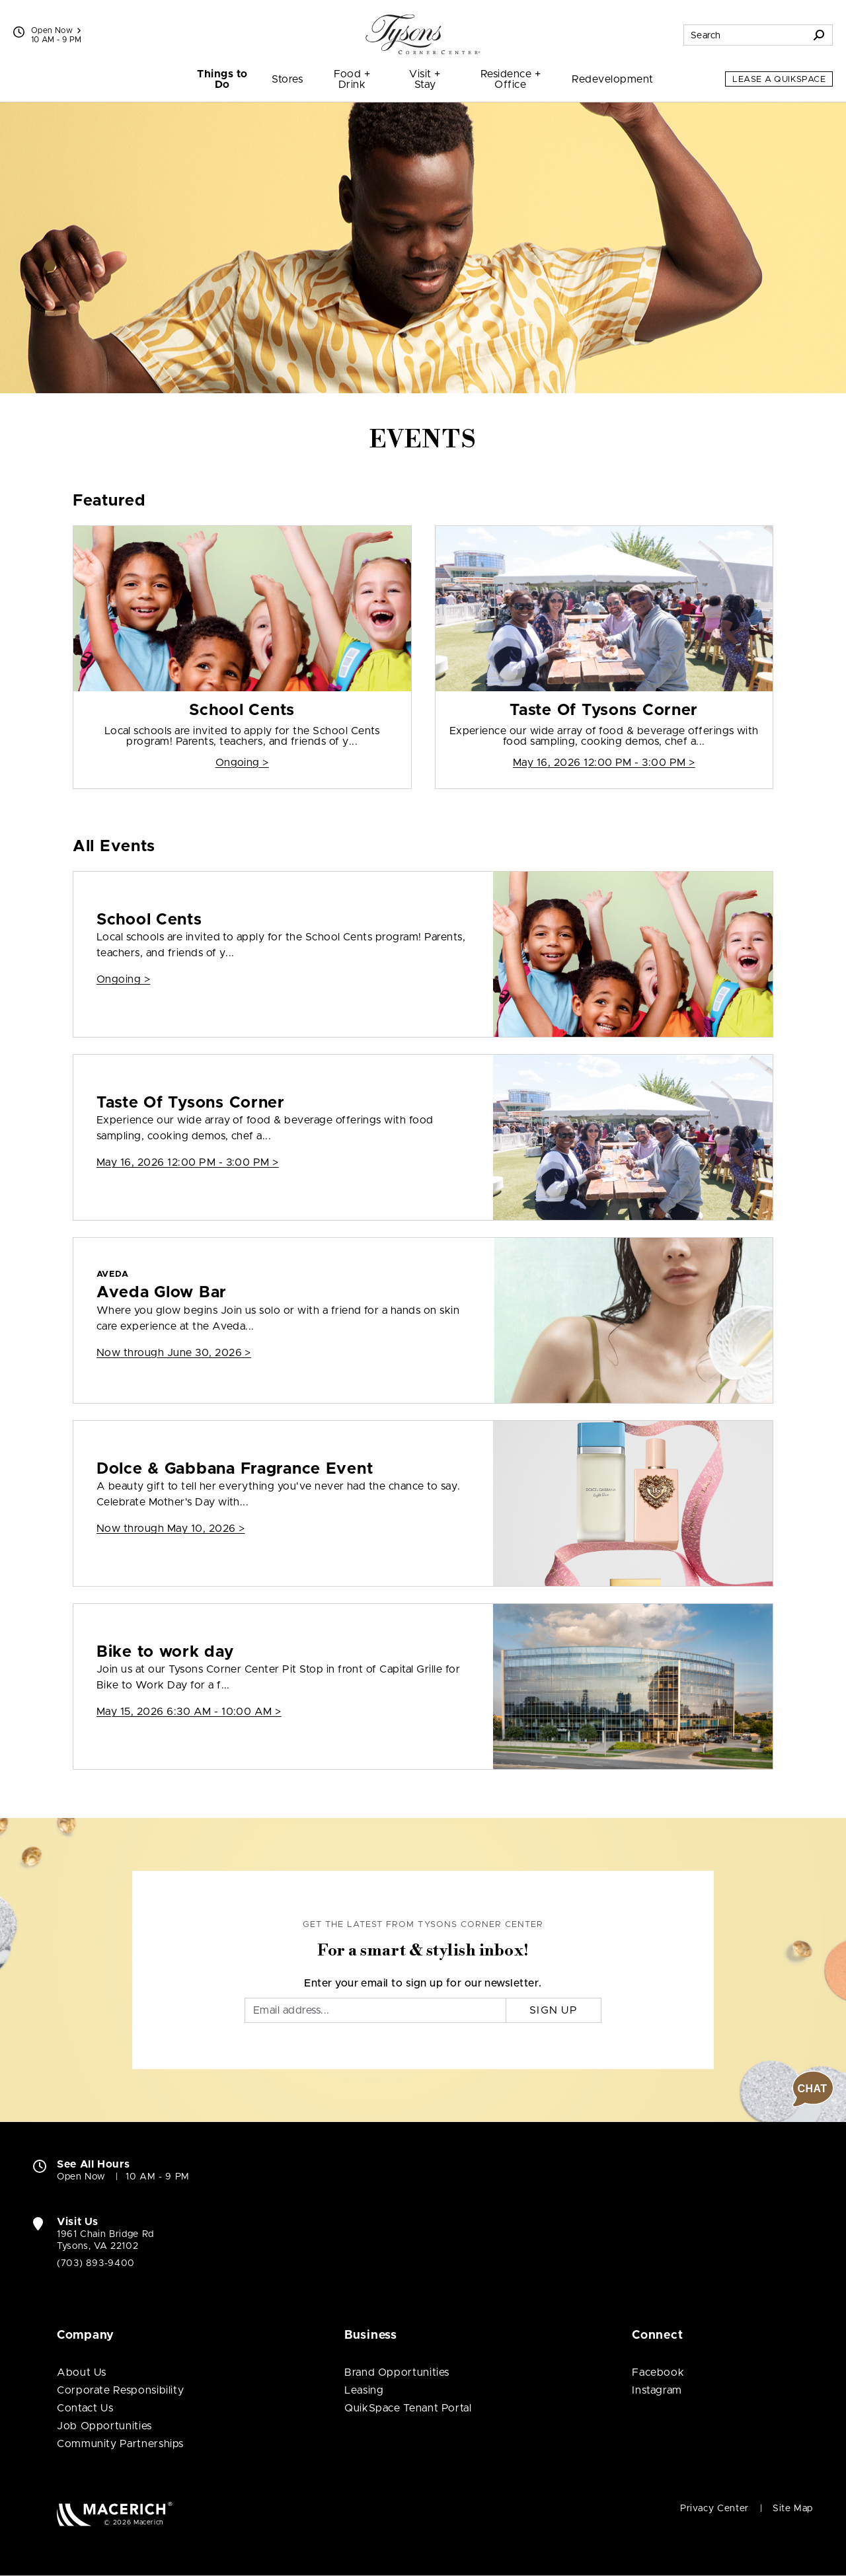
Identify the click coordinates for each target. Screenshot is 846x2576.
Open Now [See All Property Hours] (56, 30)
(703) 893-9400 (96, 2263)
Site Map (793, 2508)
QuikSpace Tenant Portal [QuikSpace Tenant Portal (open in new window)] (408, 2408)
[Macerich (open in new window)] (115, 2513)
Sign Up (553, 2010)
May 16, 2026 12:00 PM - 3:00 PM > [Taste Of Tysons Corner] (604, 762)
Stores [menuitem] (287, 79)
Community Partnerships (120, 2444)
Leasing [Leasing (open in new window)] (363, 2390)
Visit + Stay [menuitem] (424, 79)
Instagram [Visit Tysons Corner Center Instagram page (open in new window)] (657, 2390)
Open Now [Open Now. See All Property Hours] (81, 2176)
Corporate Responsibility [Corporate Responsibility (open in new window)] (120, 2390)
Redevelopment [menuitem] (612, 79)
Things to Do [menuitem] (222, 79)
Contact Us (85, 2408)
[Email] (375, 2010)
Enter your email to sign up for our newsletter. (423, 1983)
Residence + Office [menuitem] (511, 79)
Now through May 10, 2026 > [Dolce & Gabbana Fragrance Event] (170, 1528)
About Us (81, 2372)
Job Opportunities (104, 2426)
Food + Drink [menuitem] (352, 79)
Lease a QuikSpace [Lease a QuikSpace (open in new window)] (779, 79)
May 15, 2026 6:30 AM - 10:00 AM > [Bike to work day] (189, 1711)
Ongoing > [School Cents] (242, 762)
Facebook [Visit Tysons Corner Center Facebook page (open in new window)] (658, 2372)
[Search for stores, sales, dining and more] (744, 35)
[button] (813, 2089)
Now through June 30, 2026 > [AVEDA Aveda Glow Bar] (173, 1352)
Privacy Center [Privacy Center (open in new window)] (714, 2508)
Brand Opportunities (396, 2372)
